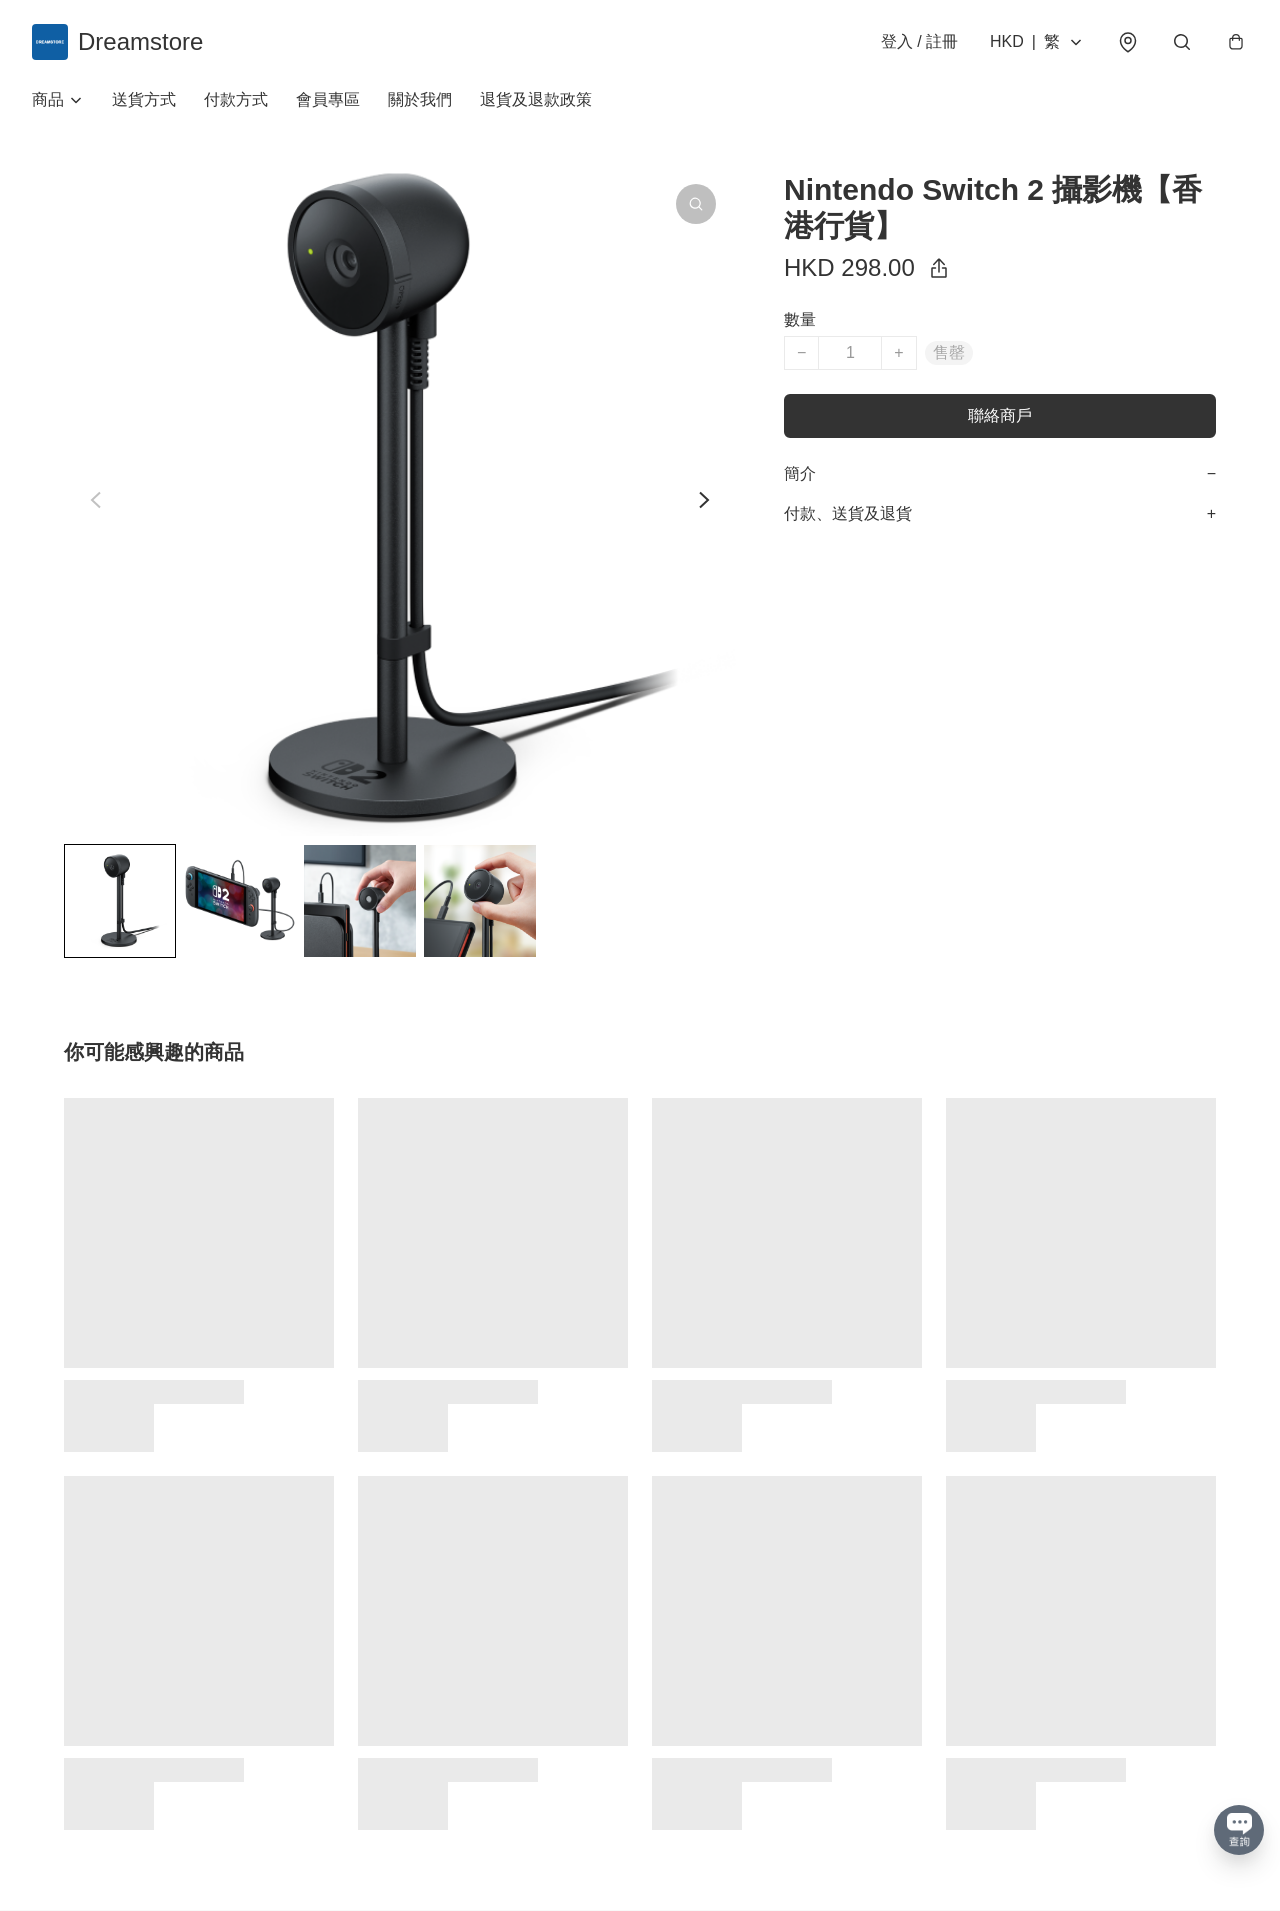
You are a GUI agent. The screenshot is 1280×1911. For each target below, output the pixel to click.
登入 (919, 41)
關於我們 (420, 99)
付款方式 (236, 99)
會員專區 (328, 99)
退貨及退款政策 (536, 99)
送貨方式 (144, 99)
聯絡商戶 (1000, 415)
